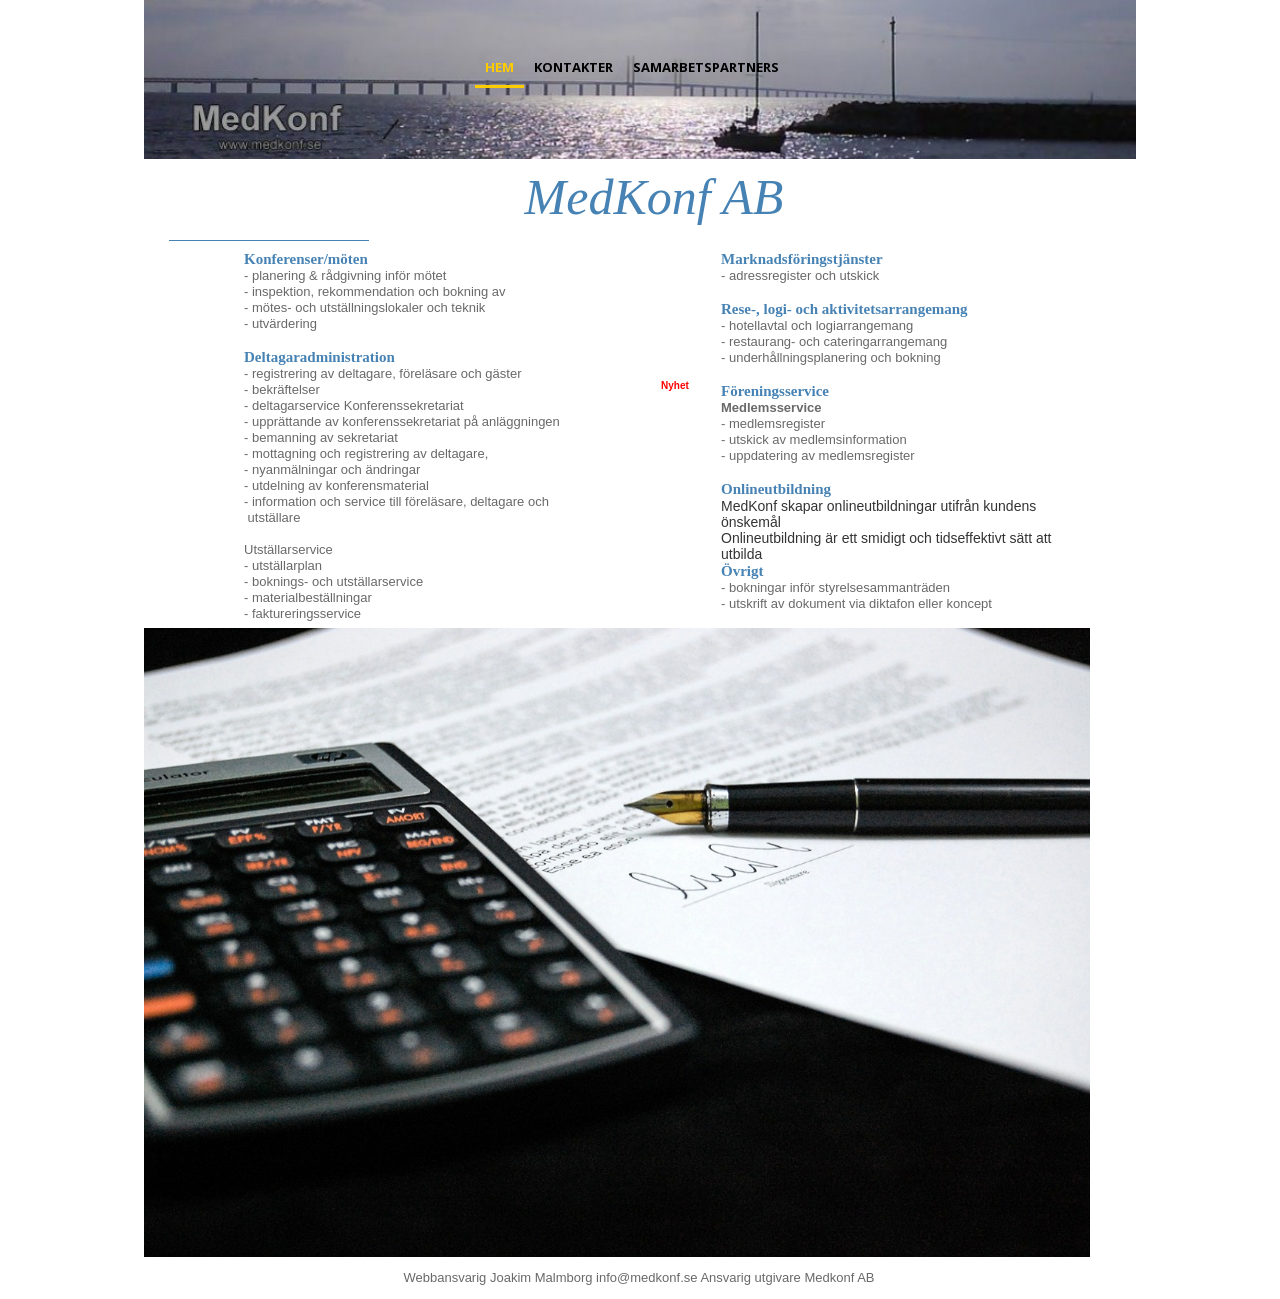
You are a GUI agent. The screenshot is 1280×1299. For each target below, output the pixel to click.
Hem (499, 67)
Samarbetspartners (706, 67)
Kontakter (573, 67)
